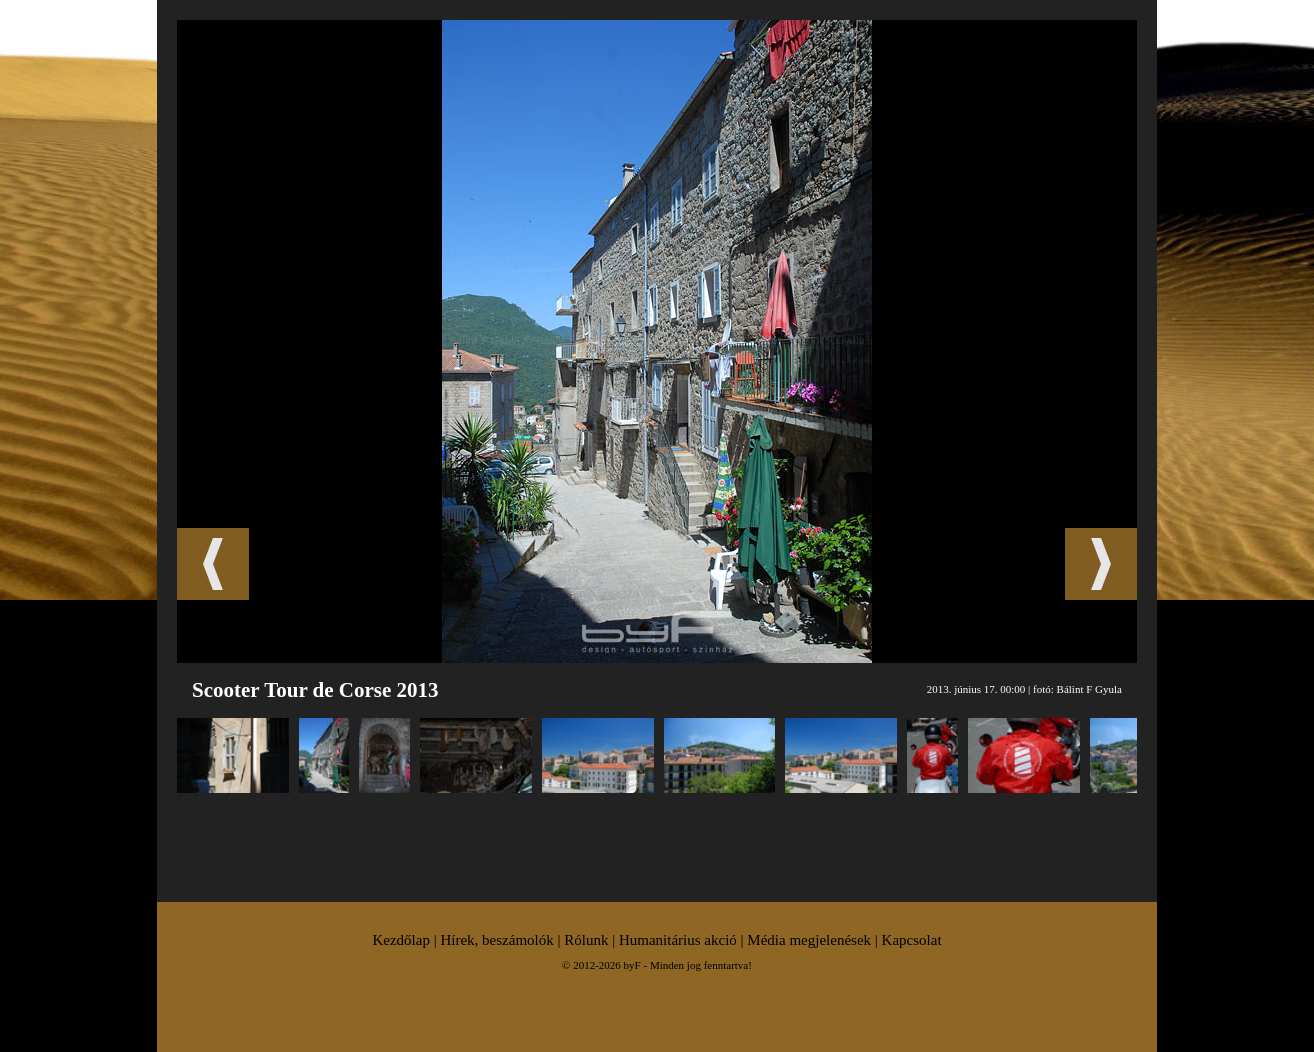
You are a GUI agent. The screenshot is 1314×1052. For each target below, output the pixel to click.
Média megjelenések (809, 940)
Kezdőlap (400, 940)
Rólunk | (591, 940)
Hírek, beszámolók (496, 940)
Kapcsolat (912, 940)
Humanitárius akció (678, 940)
